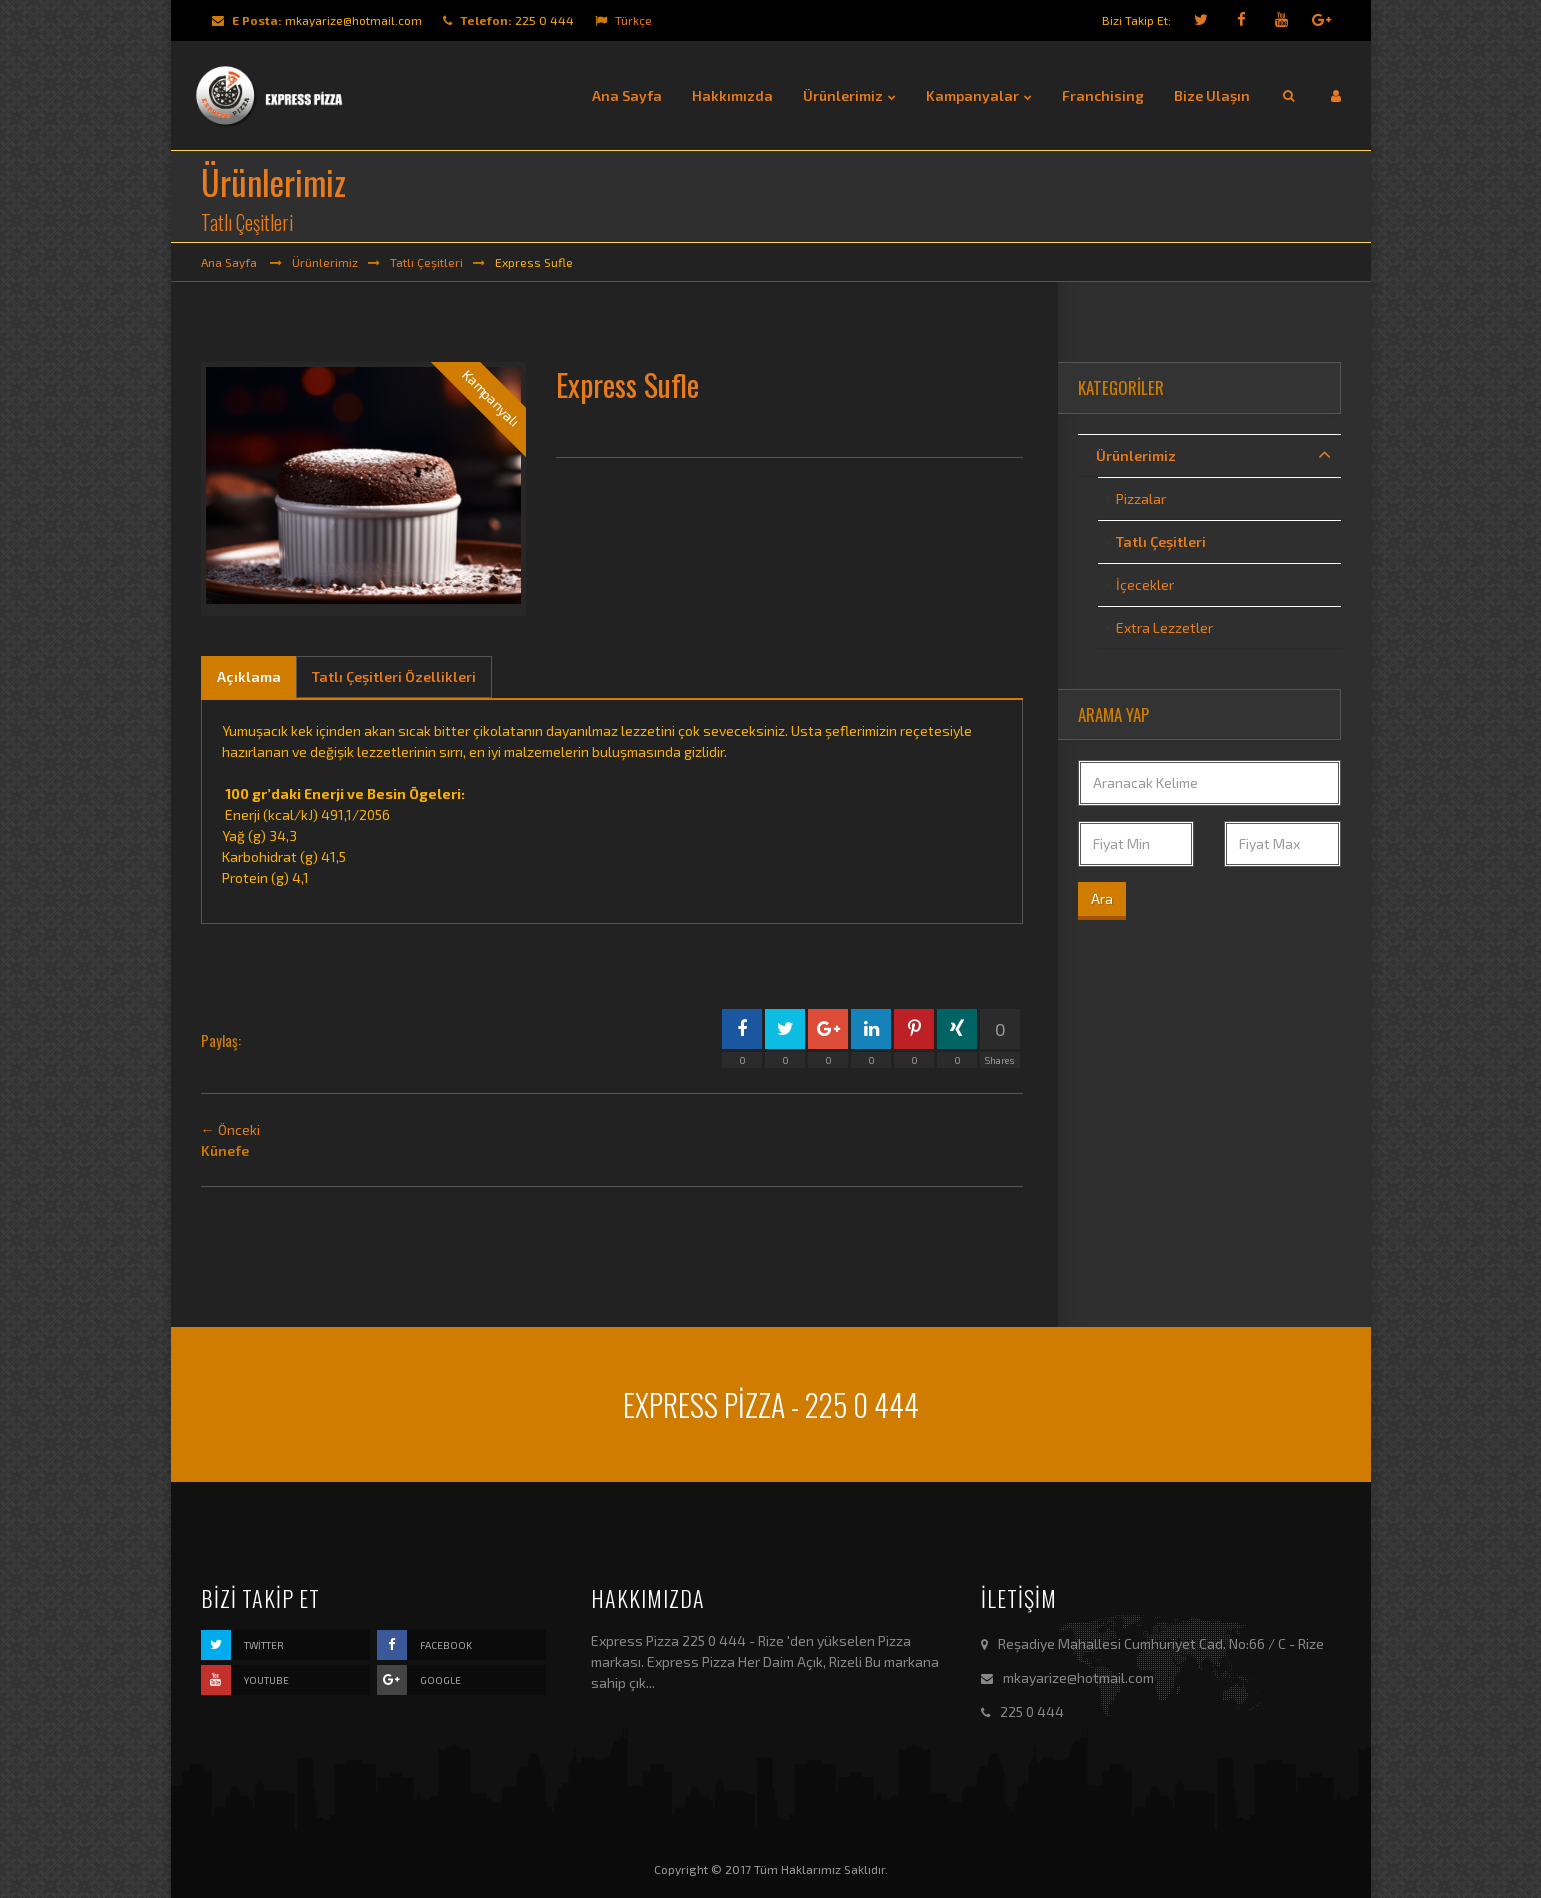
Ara (1102, 898)
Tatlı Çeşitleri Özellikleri (394, 676)
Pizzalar (1141, 498)
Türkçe (623, 20)
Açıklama (249, 676)
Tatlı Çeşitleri (426, 262)
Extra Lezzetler (1164, 627)
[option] (364, 488)
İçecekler (1145, 584)
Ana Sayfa (230, 262)
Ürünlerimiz (325, 262)
